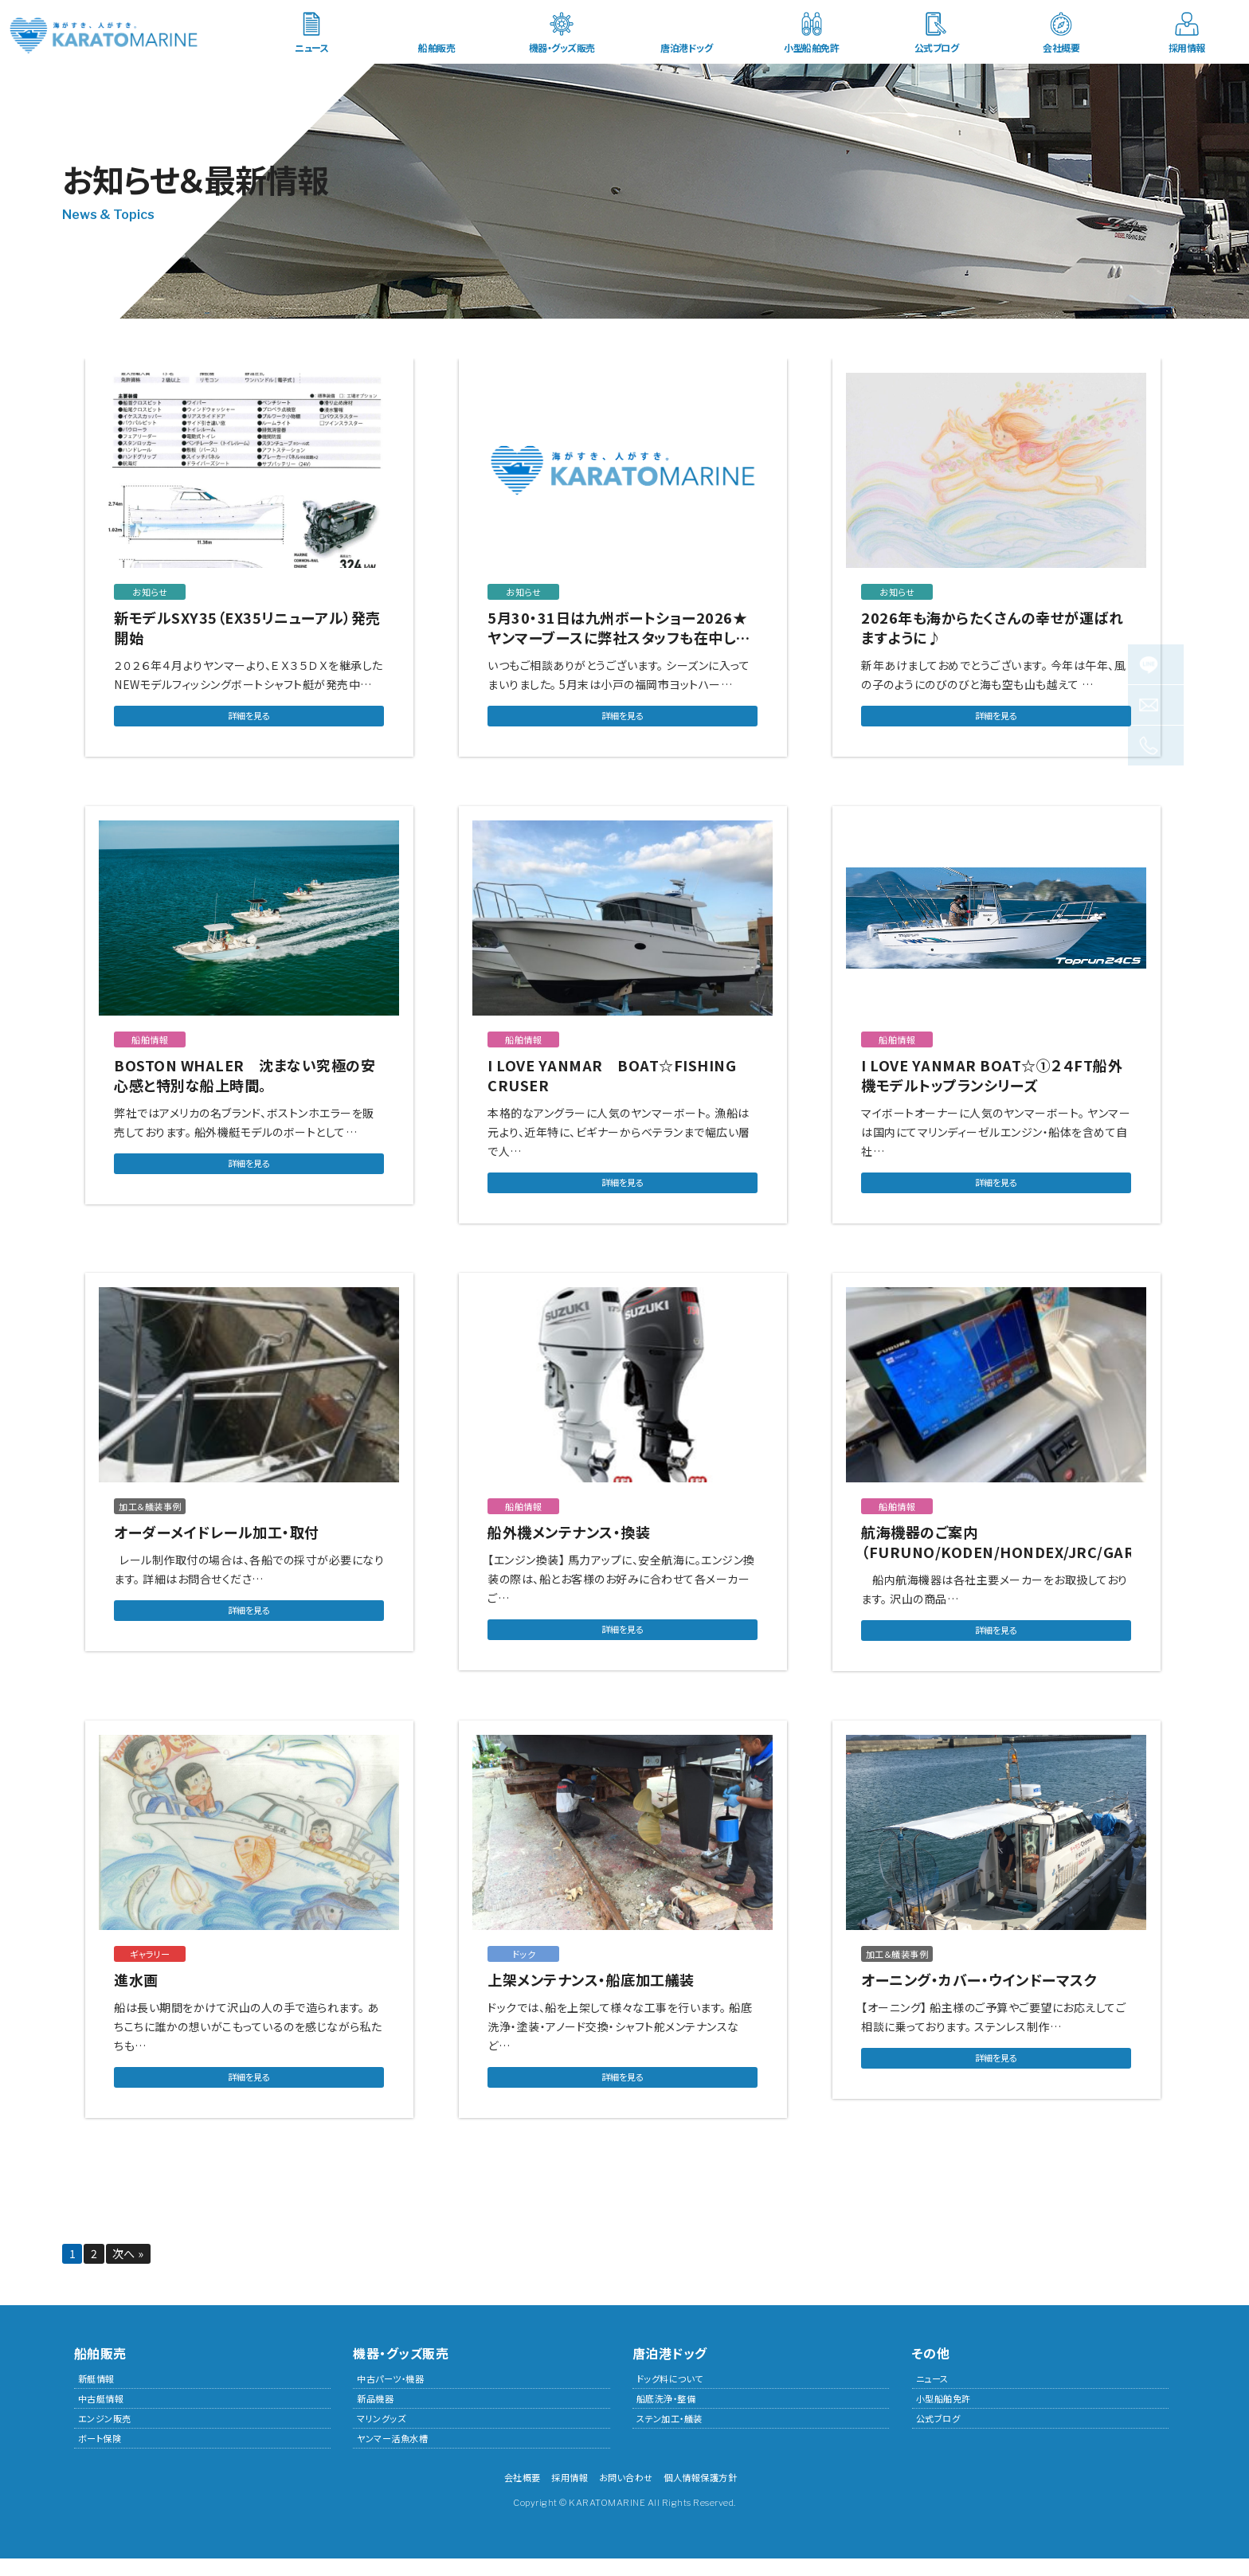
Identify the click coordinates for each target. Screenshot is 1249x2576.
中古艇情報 (101, 2416)
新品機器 (375, 2416)
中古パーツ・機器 (390, 2396)
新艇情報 (96, 2396)
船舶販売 (436, 47)
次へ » (129, 2271)
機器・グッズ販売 (562, 47)
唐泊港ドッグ (686, 47)
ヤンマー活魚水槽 (392, 2455)
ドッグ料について (669, 2396)
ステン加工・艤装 (669, 2435)
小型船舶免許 (811, 47)
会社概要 (1061, 47)
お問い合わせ (626, 2494)
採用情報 (1187, 47)
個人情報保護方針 (700, 2494)
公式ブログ (936, 47)
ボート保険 (100, 2455)
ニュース (311, 47)
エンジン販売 (104, 2435)
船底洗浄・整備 (666, 2416)
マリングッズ (381, 2435)
